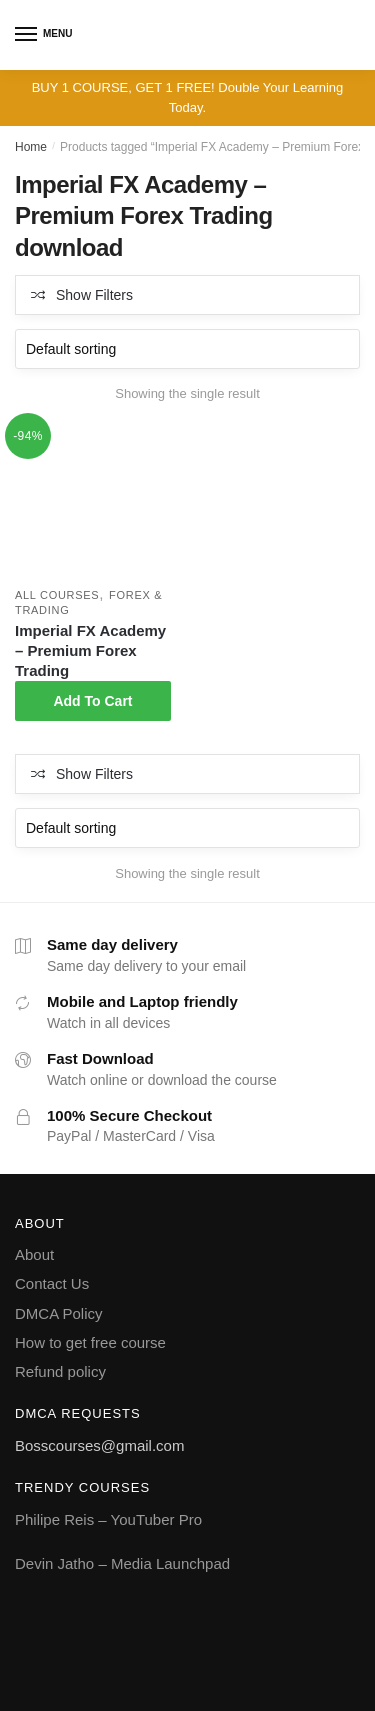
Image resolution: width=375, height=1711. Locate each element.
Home (31, 147)
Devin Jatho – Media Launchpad (122, 1563)
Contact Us (52, 1283)
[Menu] (27, 35)
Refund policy (60, 1371)
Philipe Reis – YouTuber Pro (108, 1519)
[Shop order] (187, 349)
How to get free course (90, 1342)
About (34, 1254)
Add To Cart (92, 701)
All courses (57, 595)
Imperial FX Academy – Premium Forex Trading (90, 650)
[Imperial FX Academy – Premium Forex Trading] (93, 501)
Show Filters (94, 295)
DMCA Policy (59, 1313)
